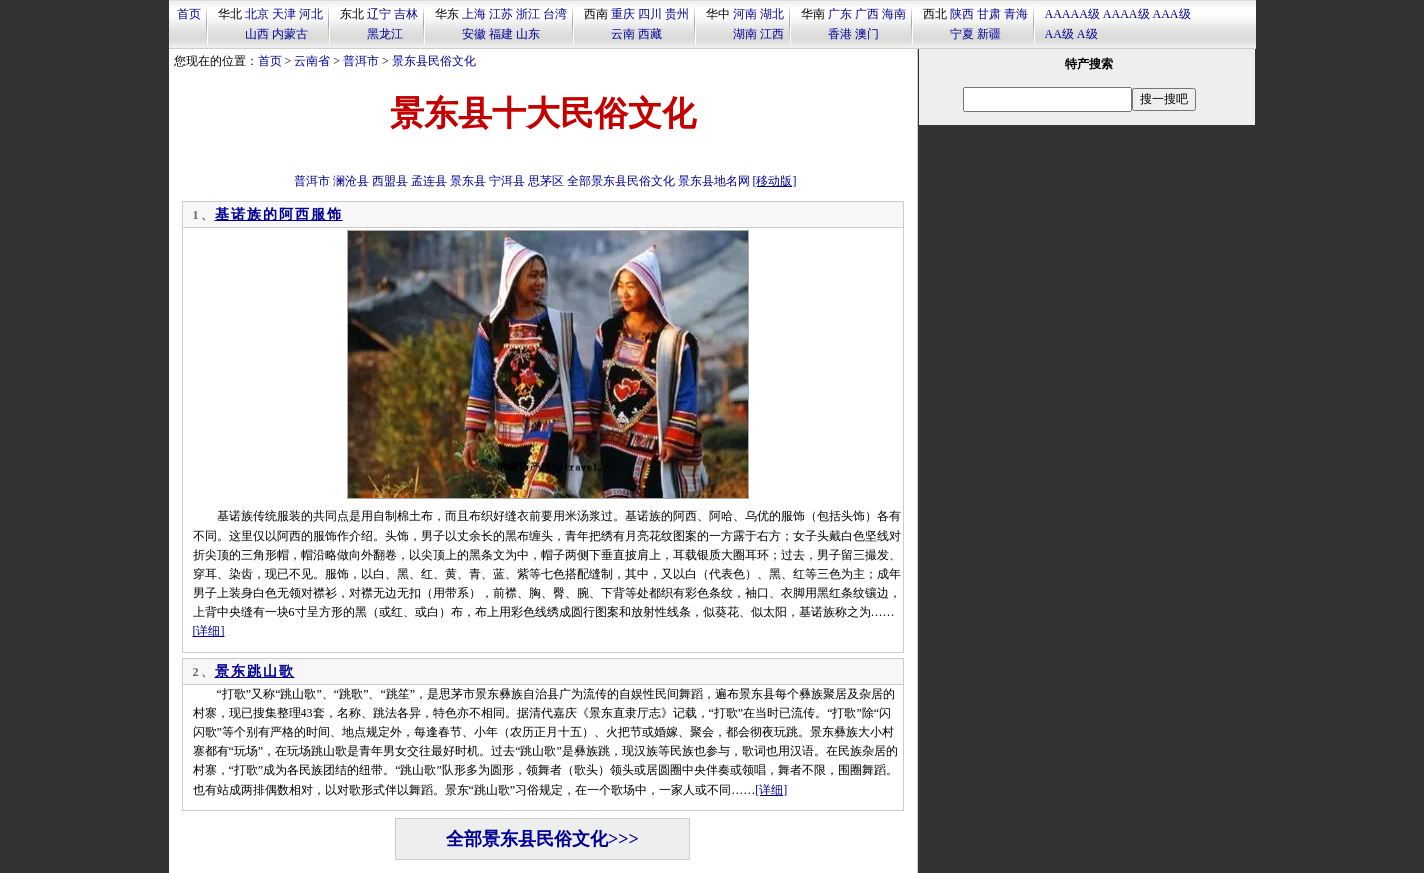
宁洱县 (507, 181)
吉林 (406, 14)
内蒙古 (290, 34)
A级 (1087, 34)
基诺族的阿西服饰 (279, 214)
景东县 (468, 181)
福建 (501, 34)
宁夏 (962, 34)
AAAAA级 (1072, 14)
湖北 (772, 14)
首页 (189, 14)
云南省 (312, 61)
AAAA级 (1126, 14)
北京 (257, 14)
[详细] (209, 631)
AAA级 (1172, 14)
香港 (840, 34)
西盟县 (390, 181)
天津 (284, 14)
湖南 (745, 34)
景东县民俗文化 (434, 61)
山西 (257, 34)
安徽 (474, 34)
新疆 (989, 34)
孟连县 (429, 181)
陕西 (962, 14)
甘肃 (989, 14)
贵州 (677, 14)
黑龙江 (385, 34)
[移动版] (775, 181)
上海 (474, 14)
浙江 (528, 14)
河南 (745, 14)
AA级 (1059, 34)
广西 (867, 14)
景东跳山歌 (255, 671)
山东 (528, 34)
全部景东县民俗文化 (621, 181)
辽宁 (379, 14)
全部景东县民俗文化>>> (542, 839)
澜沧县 (351, 181)
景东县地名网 (714, 181)
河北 (311, 14)
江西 (772, 34)
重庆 (623, 14)
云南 (623, 34)
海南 (894, 14)
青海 (1016, 14)
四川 (650, 14)
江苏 (501, 14)
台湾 (555, 14)
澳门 (867, 34)
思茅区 (546, 181)
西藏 (650, 34)
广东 (840, 14)
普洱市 (361, 61)
